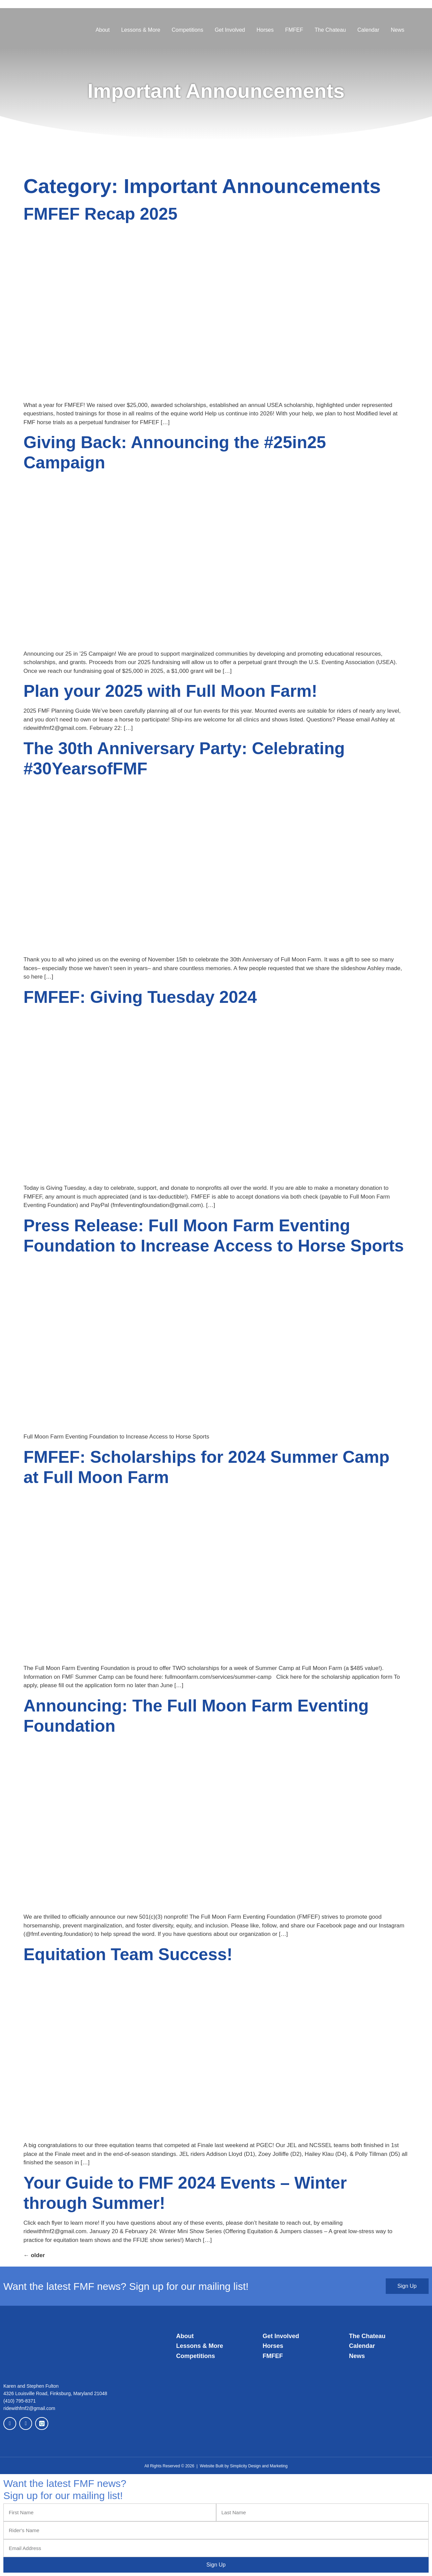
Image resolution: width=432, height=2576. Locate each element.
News (397, 30)
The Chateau (330, 30)
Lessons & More (140, 30)
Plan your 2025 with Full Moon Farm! (170, 691)
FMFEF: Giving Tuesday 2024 (140, 997)
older (34, 2255)
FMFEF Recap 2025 (101, 213)
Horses (265, 30)
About (103, 30)
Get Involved (230, 30)
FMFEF (294, 30)
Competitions (187, 30)
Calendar (368, 30)
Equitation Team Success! (128, 1954)
